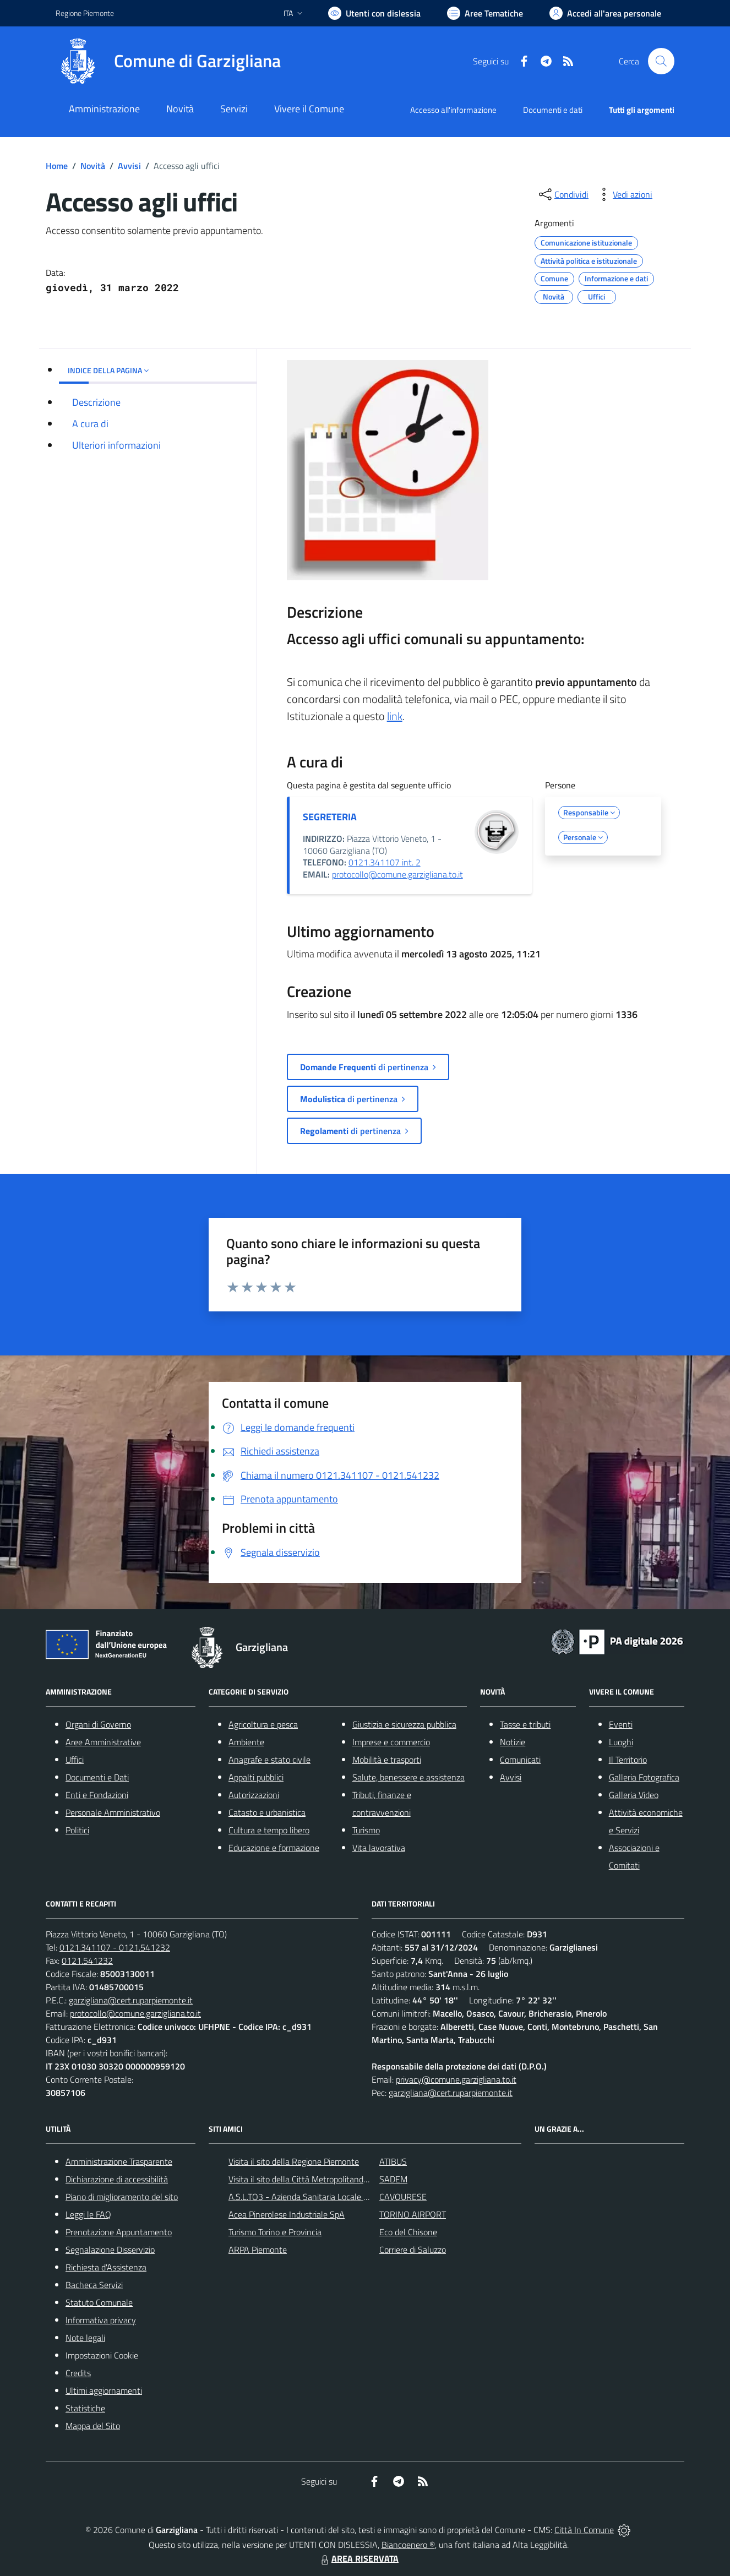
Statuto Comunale (99, 2302)
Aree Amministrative (103, 1742)
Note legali (85, 2337)
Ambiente (246, 1742)
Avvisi (129, 165)
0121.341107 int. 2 (384, 862)
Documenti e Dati (97, 1777)
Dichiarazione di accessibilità (117, 2179)
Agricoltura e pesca (263, 1724)
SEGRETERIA (330, 816)
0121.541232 (87, 1960)
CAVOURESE (403, 2196)
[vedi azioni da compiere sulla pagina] (624, 194)
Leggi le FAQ (88, 2214)
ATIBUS (393, 2161)
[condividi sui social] (563, 194)
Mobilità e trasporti (386, 1759)
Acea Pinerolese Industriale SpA (286, 2214)
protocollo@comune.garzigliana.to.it (397, 874)
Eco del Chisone (408, 2232)
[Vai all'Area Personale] (605, 13)
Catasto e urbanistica (267, 1812)
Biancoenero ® (408, 2544)
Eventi (621, 1724)
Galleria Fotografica (644, 1777)
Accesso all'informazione (453, 110)
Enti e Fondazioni (97, 1794)
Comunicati (520, 1759)
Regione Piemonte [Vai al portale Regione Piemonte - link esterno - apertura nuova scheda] (85, 13)
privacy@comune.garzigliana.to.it (456, 2079)
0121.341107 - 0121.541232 (114, 1947)
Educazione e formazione (273, 1847)
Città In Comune (584, 2529)
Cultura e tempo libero (268, 1830)
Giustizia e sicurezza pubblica (404, 1724)
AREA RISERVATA (358, 2558)
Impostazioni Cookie (102, 2355)
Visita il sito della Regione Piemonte (293, 2161)
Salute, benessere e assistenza (408, 1777)
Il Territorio (628, 1759)
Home (57, 165)
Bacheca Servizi (94, 2284)
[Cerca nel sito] (661, 61)
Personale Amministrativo (113, 1812)
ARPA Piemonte (257, 2249)
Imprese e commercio (391, 1742)
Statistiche (85, 2408)
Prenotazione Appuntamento (119, 2232)
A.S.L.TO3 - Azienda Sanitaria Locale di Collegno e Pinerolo (335, 2196)
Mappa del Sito (93, 2425)
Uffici (75, 1759)
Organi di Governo (98, 1724)
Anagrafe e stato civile (269, 1759)
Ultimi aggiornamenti (104, 2390)
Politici (77, 1830)
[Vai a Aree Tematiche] (485, 13)
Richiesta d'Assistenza (106, 2267)
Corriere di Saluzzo (412, 2249)
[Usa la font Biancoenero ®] (374, 13)
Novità (92, 165)
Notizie (512, 1742)
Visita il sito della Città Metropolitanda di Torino (314, 2179)
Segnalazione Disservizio (110, 2249)
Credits (78, 2372)
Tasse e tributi (525, 1724)
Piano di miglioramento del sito (122, 2196)
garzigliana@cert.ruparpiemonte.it (131, 2000)
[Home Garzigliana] (168, 61)
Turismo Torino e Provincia (275, 2232)
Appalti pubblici (256, 1777)
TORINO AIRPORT (412, 2214)
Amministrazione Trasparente (119, 2161)
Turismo (366, 1830)
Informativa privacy (101, 2320)
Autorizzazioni (253, 1794)
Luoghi (621, 1742)
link (394, 716)
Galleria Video (633, 1794)
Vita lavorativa (378, 1847)
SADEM (393, 2179)
